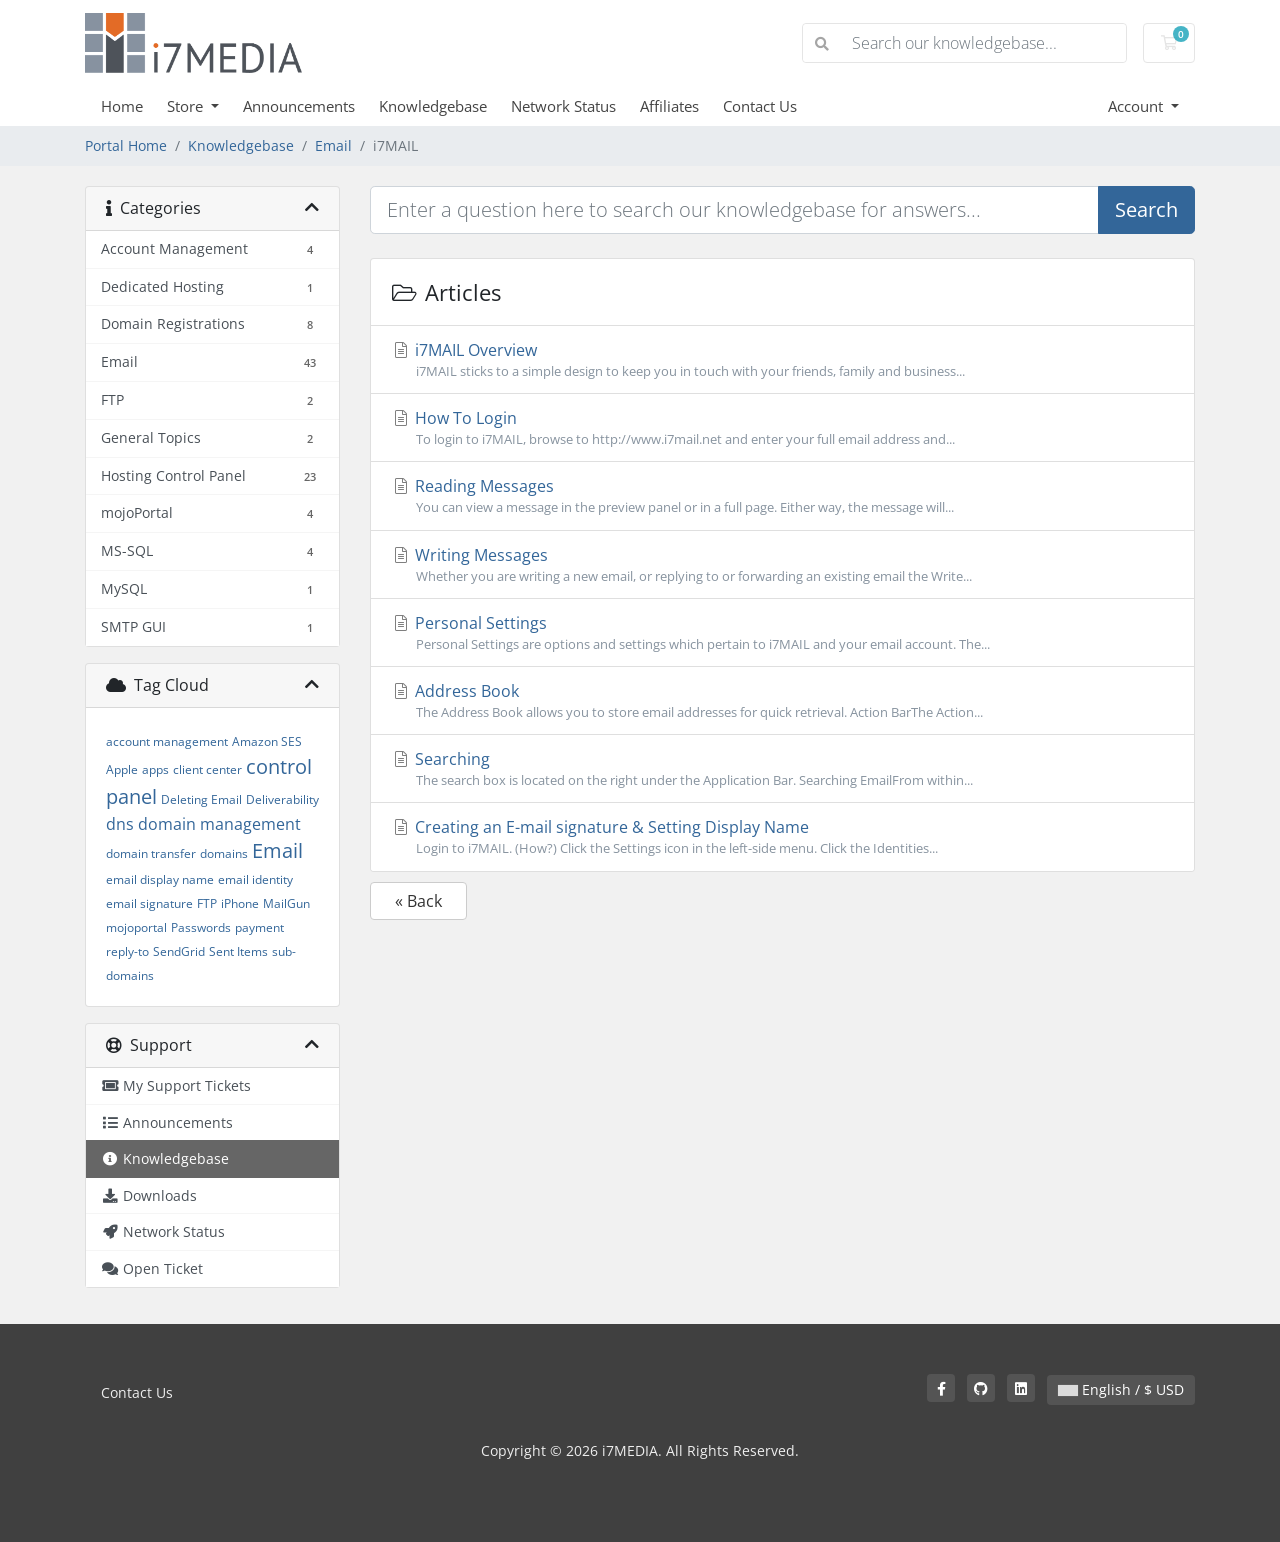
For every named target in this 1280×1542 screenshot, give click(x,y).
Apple (122, 769)
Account (1137, 106)
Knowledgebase (433, 106)
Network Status (563, 106)
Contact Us (760, 106)
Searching (782, 769)
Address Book (782, 701)
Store (187, 106)
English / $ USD (1121, 1389)
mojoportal (136, 927)
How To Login (782, 428)
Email (333, 145)
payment (259, 927)
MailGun (286, 903)
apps (155, 769)
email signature (149, 903)
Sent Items (238, 951)
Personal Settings (782, 633)
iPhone (240, 903)
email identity (255, 879)
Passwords (201, 927)
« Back (418, 901)
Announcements (299, 106)
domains (224, 853)
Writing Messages (782, 565)
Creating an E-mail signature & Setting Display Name (782, 837)
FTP (207, 903)
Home (122, 106)
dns (120, 824)
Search (1146, 209)
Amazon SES (267, 741)
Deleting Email (201, 799)
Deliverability (282, 799)
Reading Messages (782, 496)
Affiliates (669, 106)
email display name (160, 879)
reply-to (127, 951)
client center (207, 769)
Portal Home (126, 145)
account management (167, 741)
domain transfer (151, 853)
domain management (219, 824)
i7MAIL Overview (782, 360)
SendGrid (179, 951)
